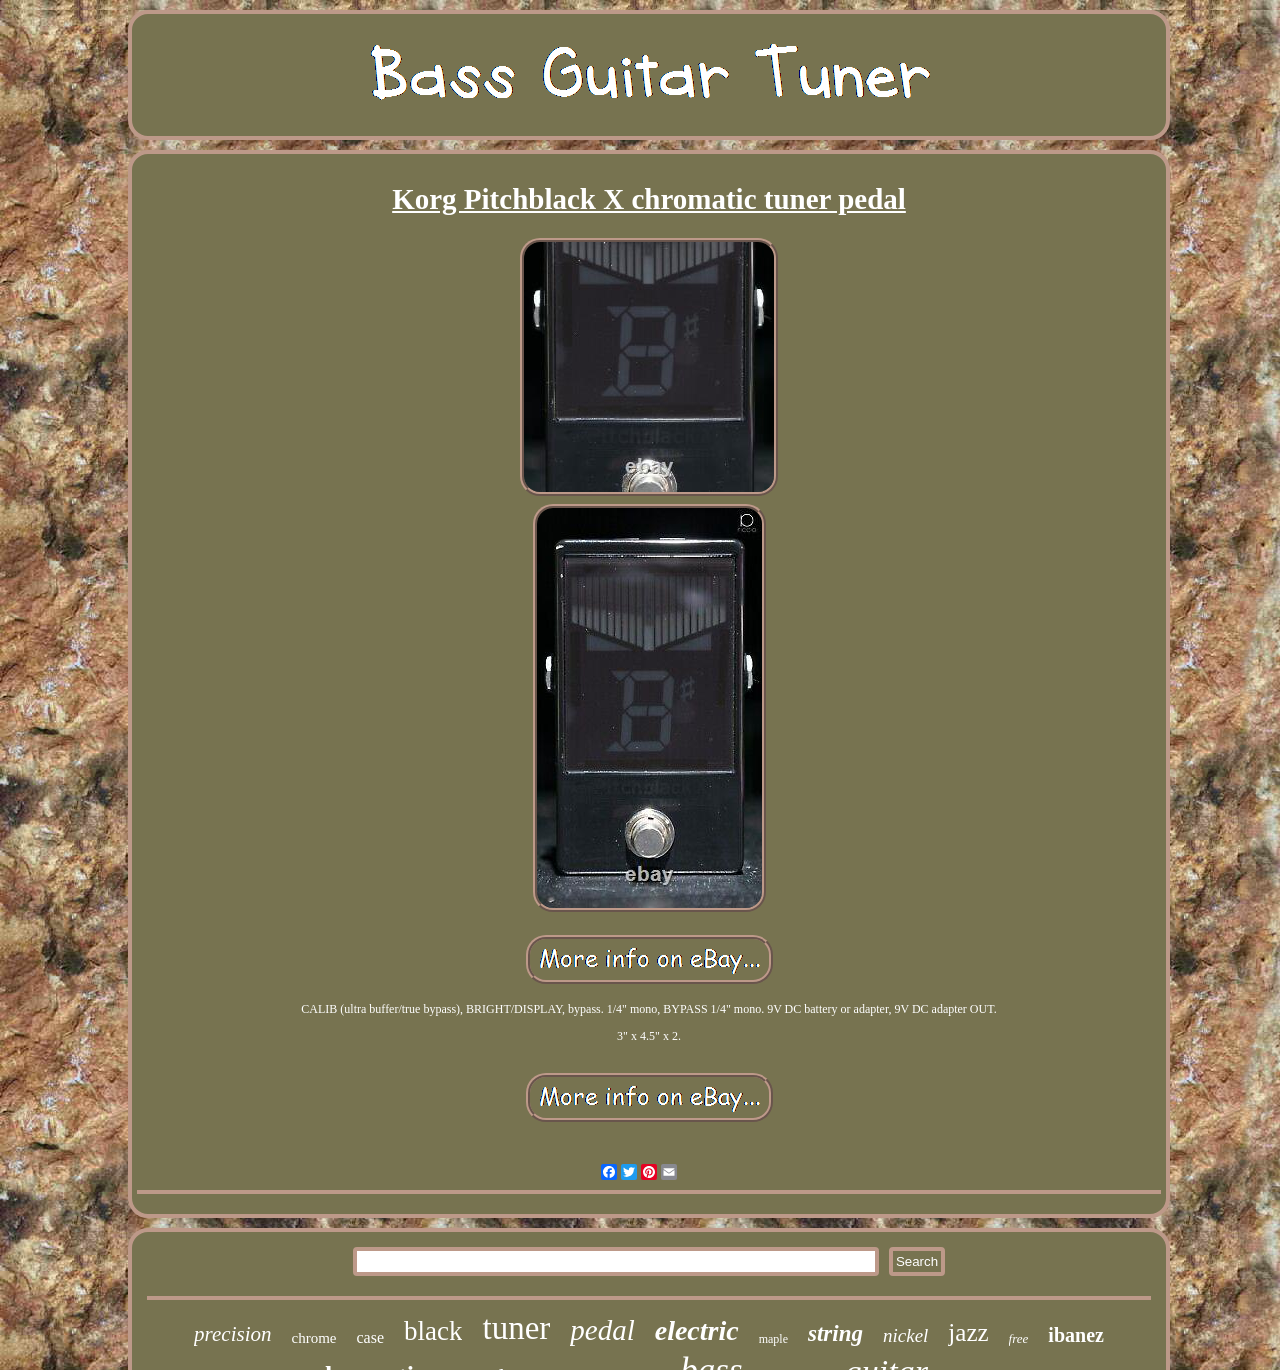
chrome (313, 1338)
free (1019, 1338)
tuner (516, 1328)
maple (773, 1339)
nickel (905, 1335)
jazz (968, 1332)
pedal (602, 1330)
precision (232, 1334)
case (370, 1337)
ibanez (1076, 1335)
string (835, 1333)
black (433, 1331)
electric (697, 1330)
